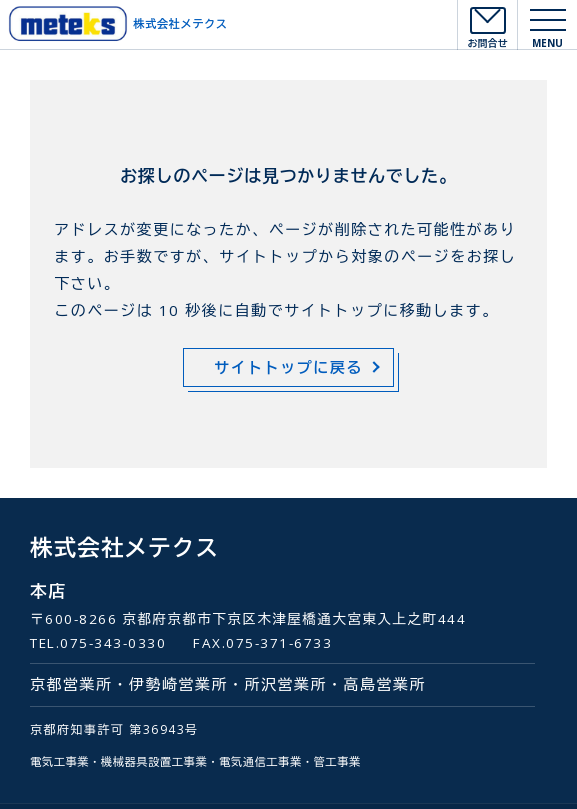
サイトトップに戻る (288, 367)
